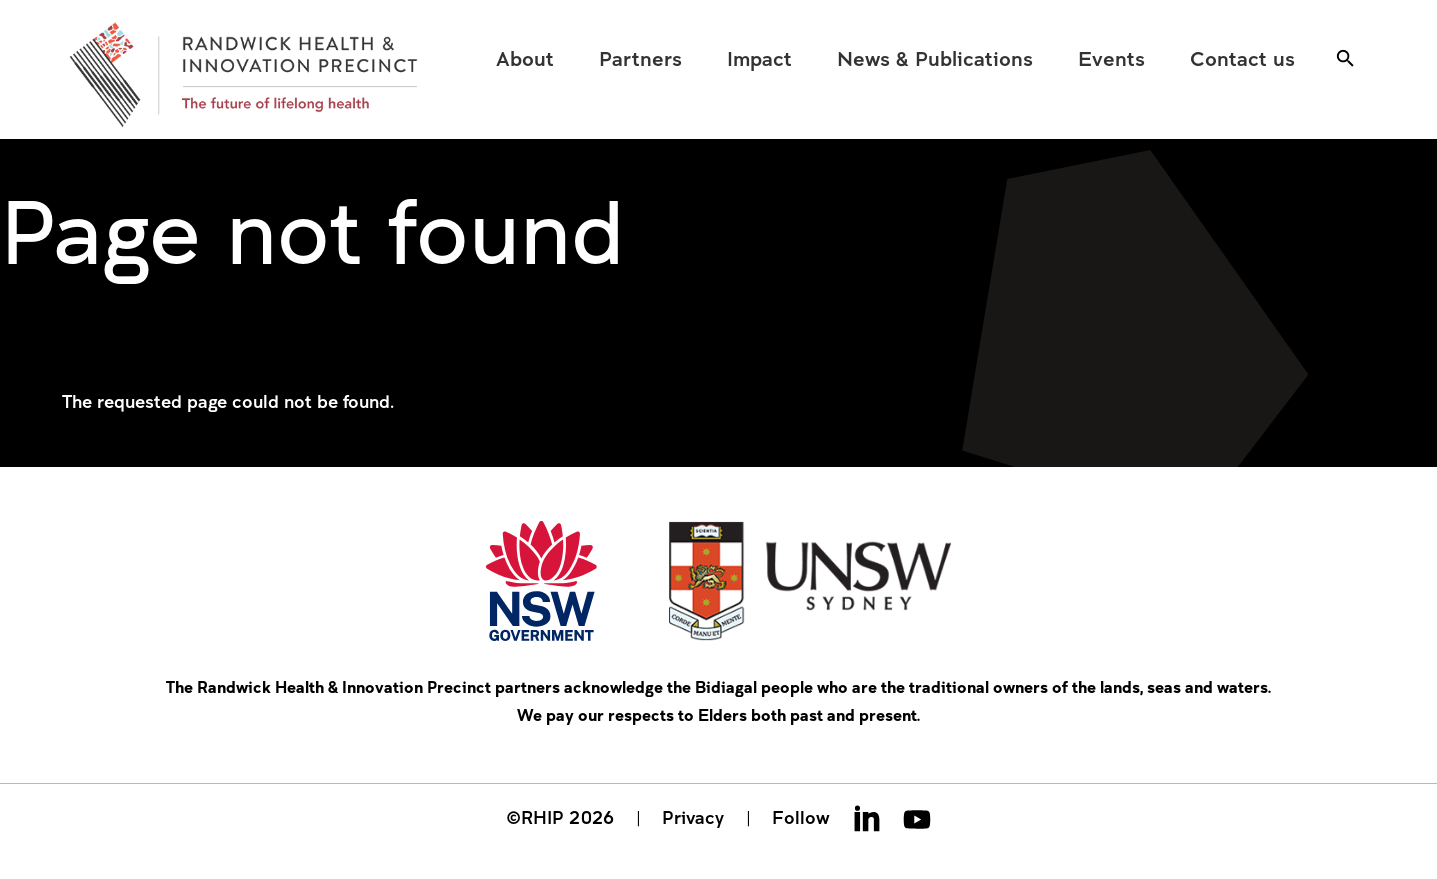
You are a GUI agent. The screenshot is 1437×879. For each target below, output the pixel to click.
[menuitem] (525, 58)
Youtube (917, 818)
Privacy (693, 817)
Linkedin (867, 818)
